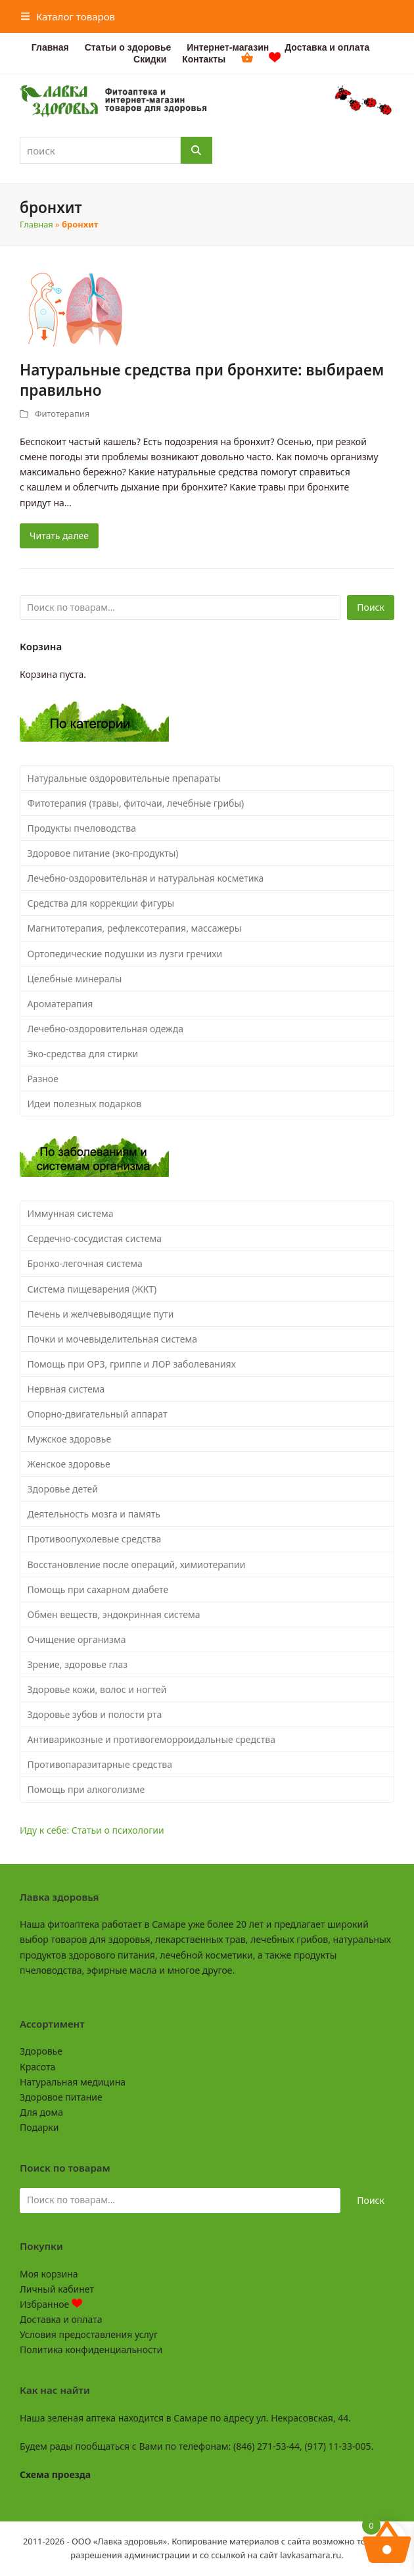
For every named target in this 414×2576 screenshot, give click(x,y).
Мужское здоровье (70, 1439)
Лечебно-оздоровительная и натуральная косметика (146, 878)
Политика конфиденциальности (91, 2349)
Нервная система (66, 1389)
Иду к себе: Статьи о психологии (92, 1830)
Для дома (41, 2112)
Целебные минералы (75, 978)
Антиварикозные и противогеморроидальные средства (152, 1739)
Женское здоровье (69, 1464)
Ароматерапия (60, 1003)
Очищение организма (77, 1639)
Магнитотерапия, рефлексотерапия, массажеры (135, 928)
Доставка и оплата (61, 2319)
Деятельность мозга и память (94, 1514)
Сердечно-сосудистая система (95, 1238)
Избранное (51, 2304)
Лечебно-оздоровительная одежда (106, 1028)
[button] (68, 16)
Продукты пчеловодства (82, 828)
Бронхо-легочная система (85, 1263)
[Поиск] (196, 150)
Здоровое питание (61, 2097)
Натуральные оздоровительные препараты (124, 778)
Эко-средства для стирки (83, 1053)
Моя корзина (49, 2274)
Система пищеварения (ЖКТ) (92, 1289)
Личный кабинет (57, 2289)
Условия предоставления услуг (89, 2334)
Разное (43, 1078)
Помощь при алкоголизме (86, 1789)
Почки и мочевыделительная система (112, 1339)
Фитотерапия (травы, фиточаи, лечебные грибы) (136, 803)
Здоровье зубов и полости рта (95, 1714)
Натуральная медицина (73, 2082)
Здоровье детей (63, 1489)
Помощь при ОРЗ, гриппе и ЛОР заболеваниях (132, 1364)
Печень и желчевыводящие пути (101, 1314)
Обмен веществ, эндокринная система (114, 1614)
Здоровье (41, 2051)
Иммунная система (71, 1213)
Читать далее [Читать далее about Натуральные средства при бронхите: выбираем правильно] (59, 535)
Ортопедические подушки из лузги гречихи (125, 953)
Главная (36, 224)
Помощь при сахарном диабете (98, 1589)
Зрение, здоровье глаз (78, 1664)
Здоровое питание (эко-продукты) (103, 853)
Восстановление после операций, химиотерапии (137, 1564)
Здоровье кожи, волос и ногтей (97, 1689)
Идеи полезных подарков (85, 1103)
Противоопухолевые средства (95, 1539)
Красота (37, 2067)
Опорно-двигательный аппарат (98, 1414)
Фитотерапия (62, 413)
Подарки (39, 2127)
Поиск (370, 607)
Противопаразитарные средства (100, 1764)
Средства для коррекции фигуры (101, 903)
